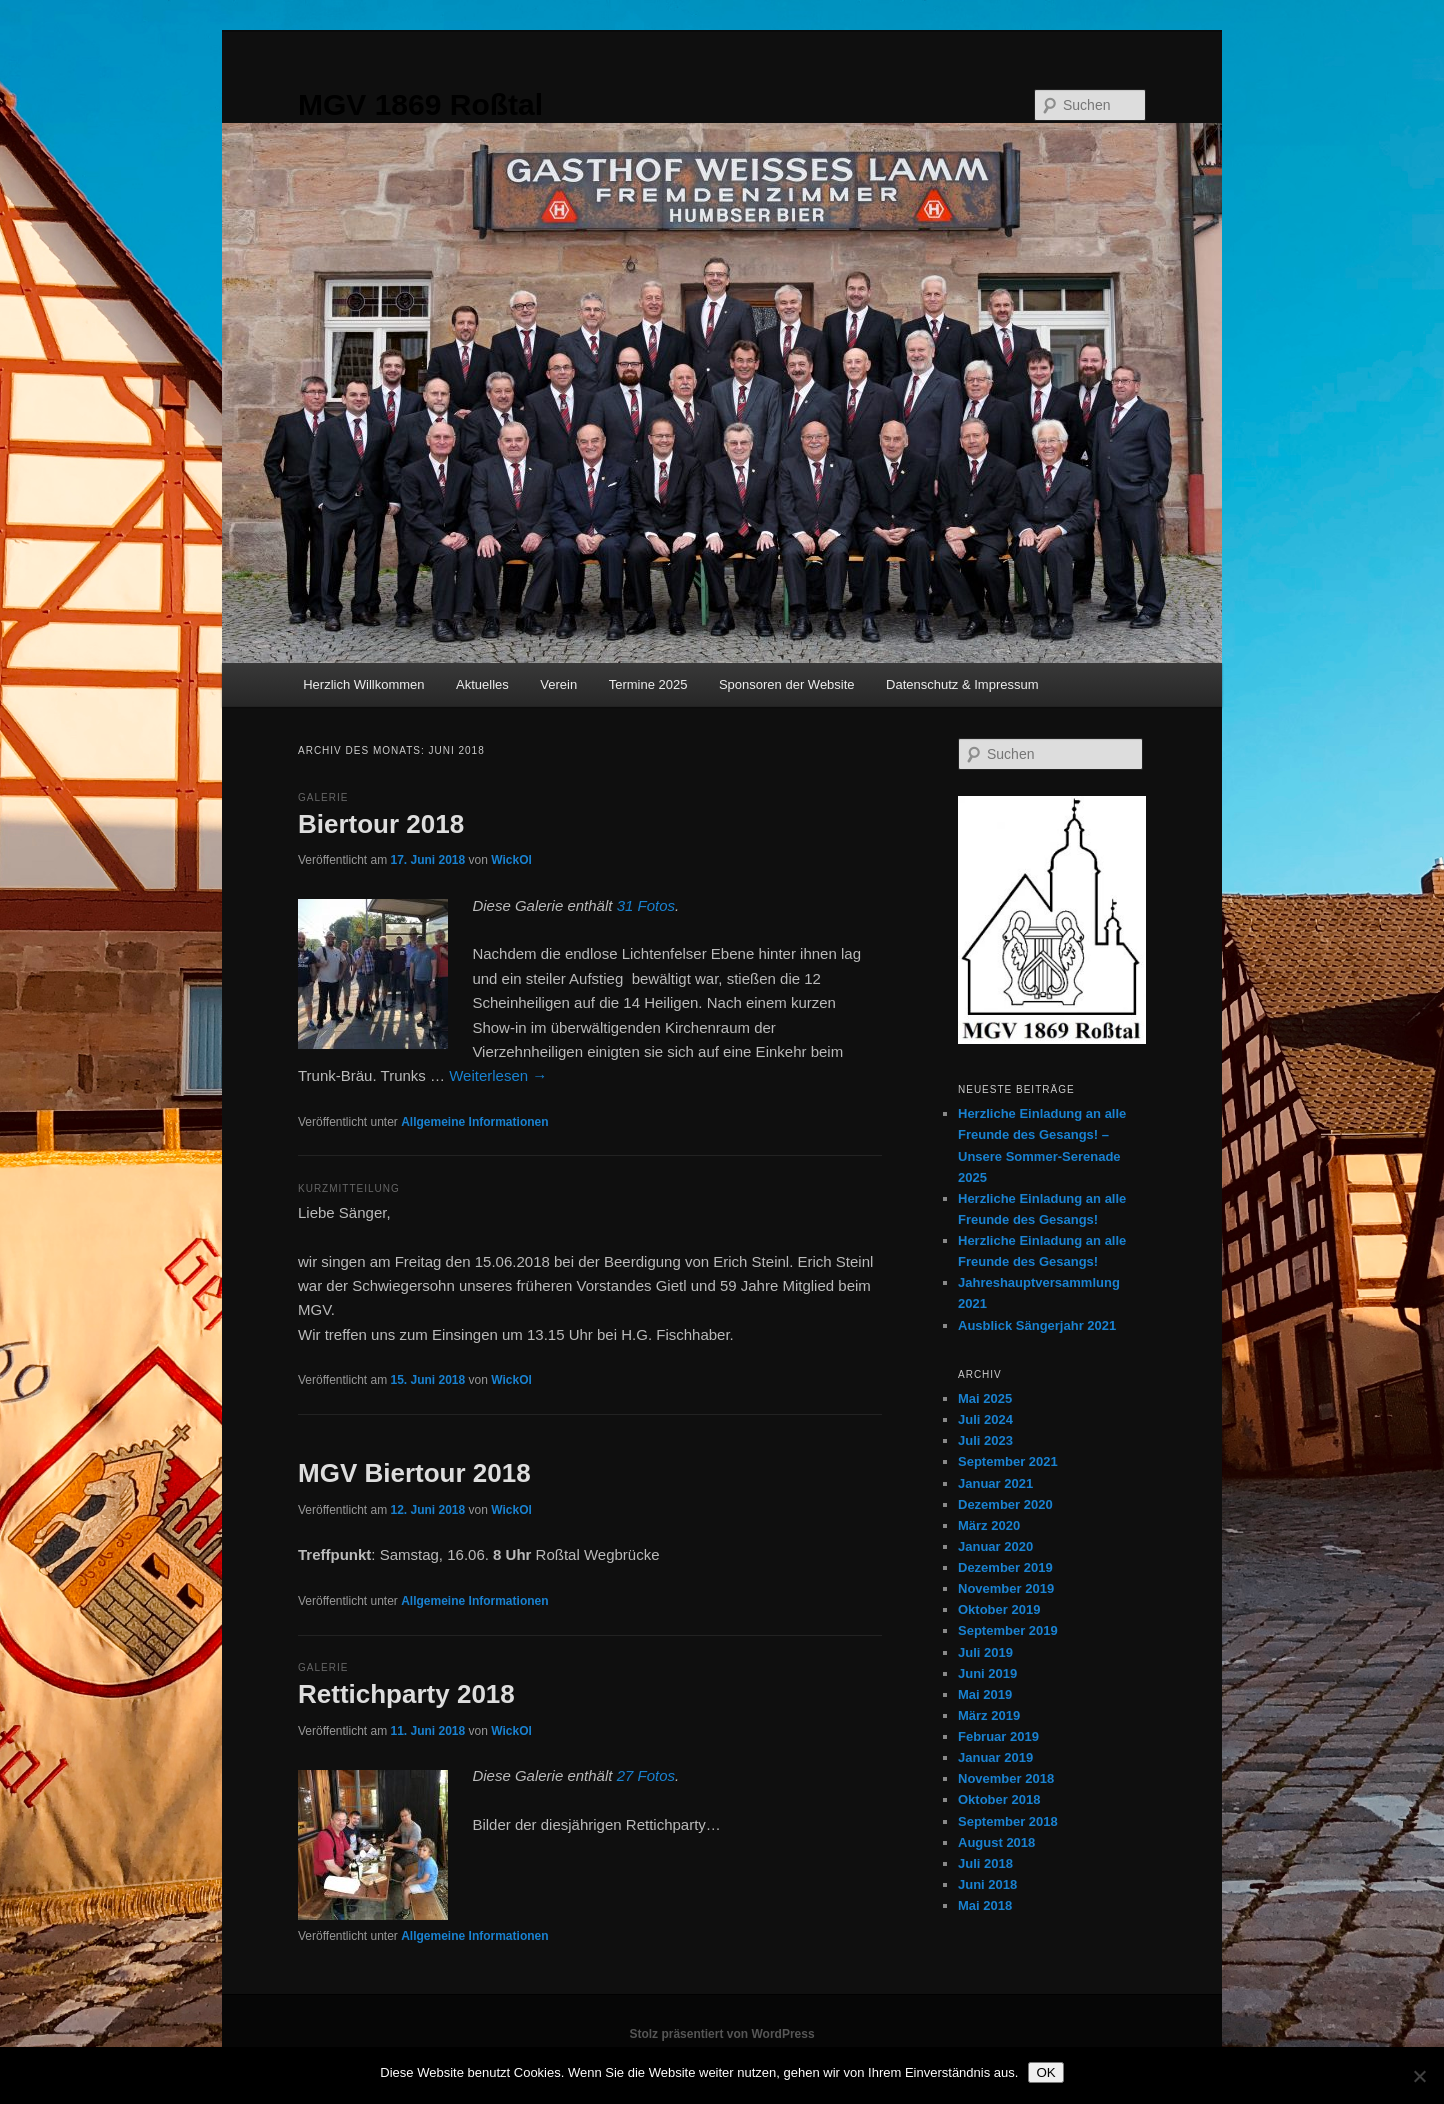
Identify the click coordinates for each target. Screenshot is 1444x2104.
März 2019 (989, 1715)
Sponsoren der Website (787, 684)
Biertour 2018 (381, 824)
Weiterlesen (498, 1075)
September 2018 (1008, 1821)
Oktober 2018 (999, 1799)
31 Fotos (646, 905)
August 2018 (996, 1842)
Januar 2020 (995, 1546)
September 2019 (1008, 1630)
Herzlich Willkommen (363, 684)
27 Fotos (646, 1775)
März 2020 (989, 1525)
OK (1045, 2072)
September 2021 (1008, 1461)
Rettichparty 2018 (406, 1694)
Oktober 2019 (999, 1609)
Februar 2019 (998, 1736)
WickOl (511, 860)
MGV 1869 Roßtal (420, 104)
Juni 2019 (987, 1673)
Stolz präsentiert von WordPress (721, 2034)
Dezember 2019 (1005, 1567)
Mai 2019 (985, 1694)
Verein (558, 684)
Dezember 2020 (1005, 1504)
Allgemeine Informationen (474, 1122)
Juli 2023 (985, 1440)
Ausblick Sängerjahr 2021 (1037, 1325)
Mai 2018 (985, 1905)
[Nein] (1419, 2076)
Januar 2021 (995, 1483)
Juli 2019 (985, 1652)
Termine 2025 (648, 684)
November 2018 (1006, 1778)
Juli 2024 (985, 1419)
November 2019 (1006, 1588)
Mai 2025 (985, 1398)
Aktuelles (482, 684)
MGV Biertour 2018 (414, 1473)
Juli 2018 (985, 1863)
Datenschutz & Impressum (962, 684)
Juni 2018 (987, 1884)
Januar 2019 (995, 1757)
